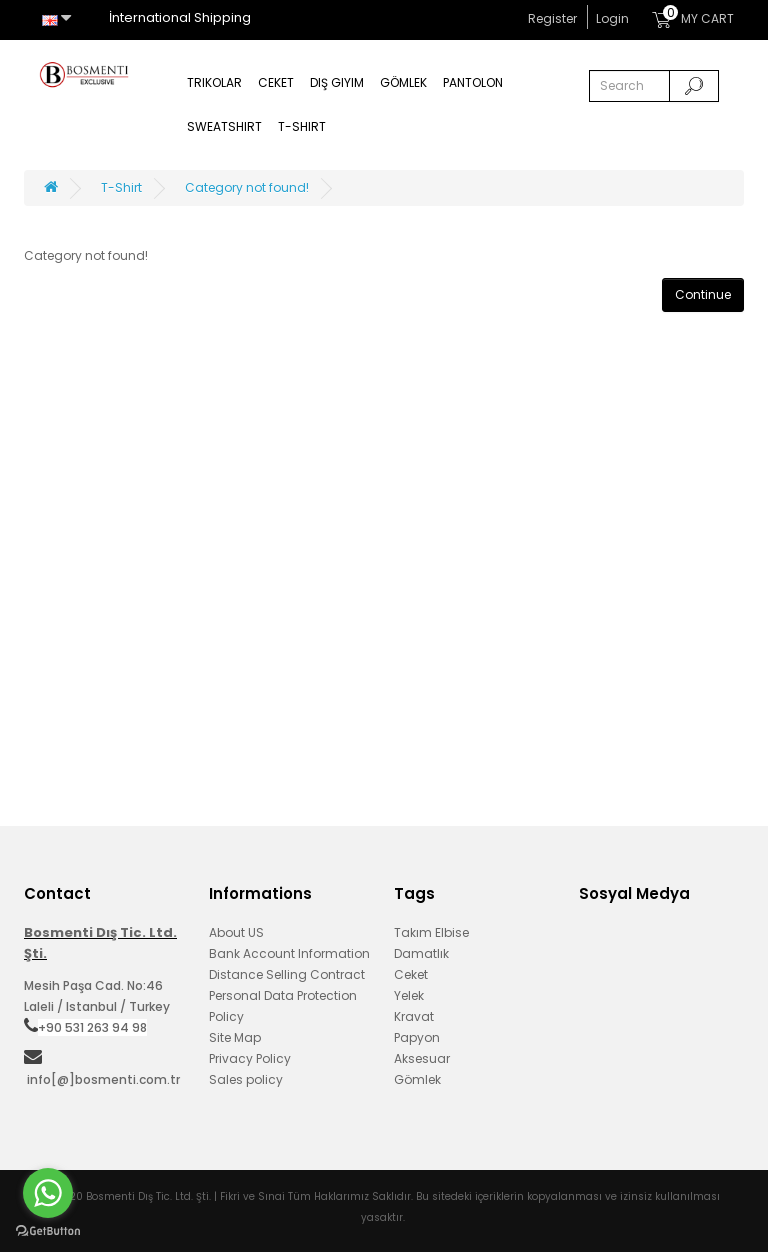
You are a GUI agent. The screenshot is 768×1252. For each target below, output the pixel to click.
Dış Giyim (337, 82)
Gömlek (403, 82)
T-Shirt (302, 126)
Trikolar (214, 82)
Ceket (276, 82)
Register (552, 18)
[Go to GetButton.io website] (48, 1231)
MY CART (693, 16)
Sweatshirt (224, 126)
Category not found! (247, 187)
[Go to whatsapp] (48, 1193)
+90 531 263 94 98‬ (92, 1027)
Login (612, 18)
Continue (703, 294)
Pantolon (473, 82)
